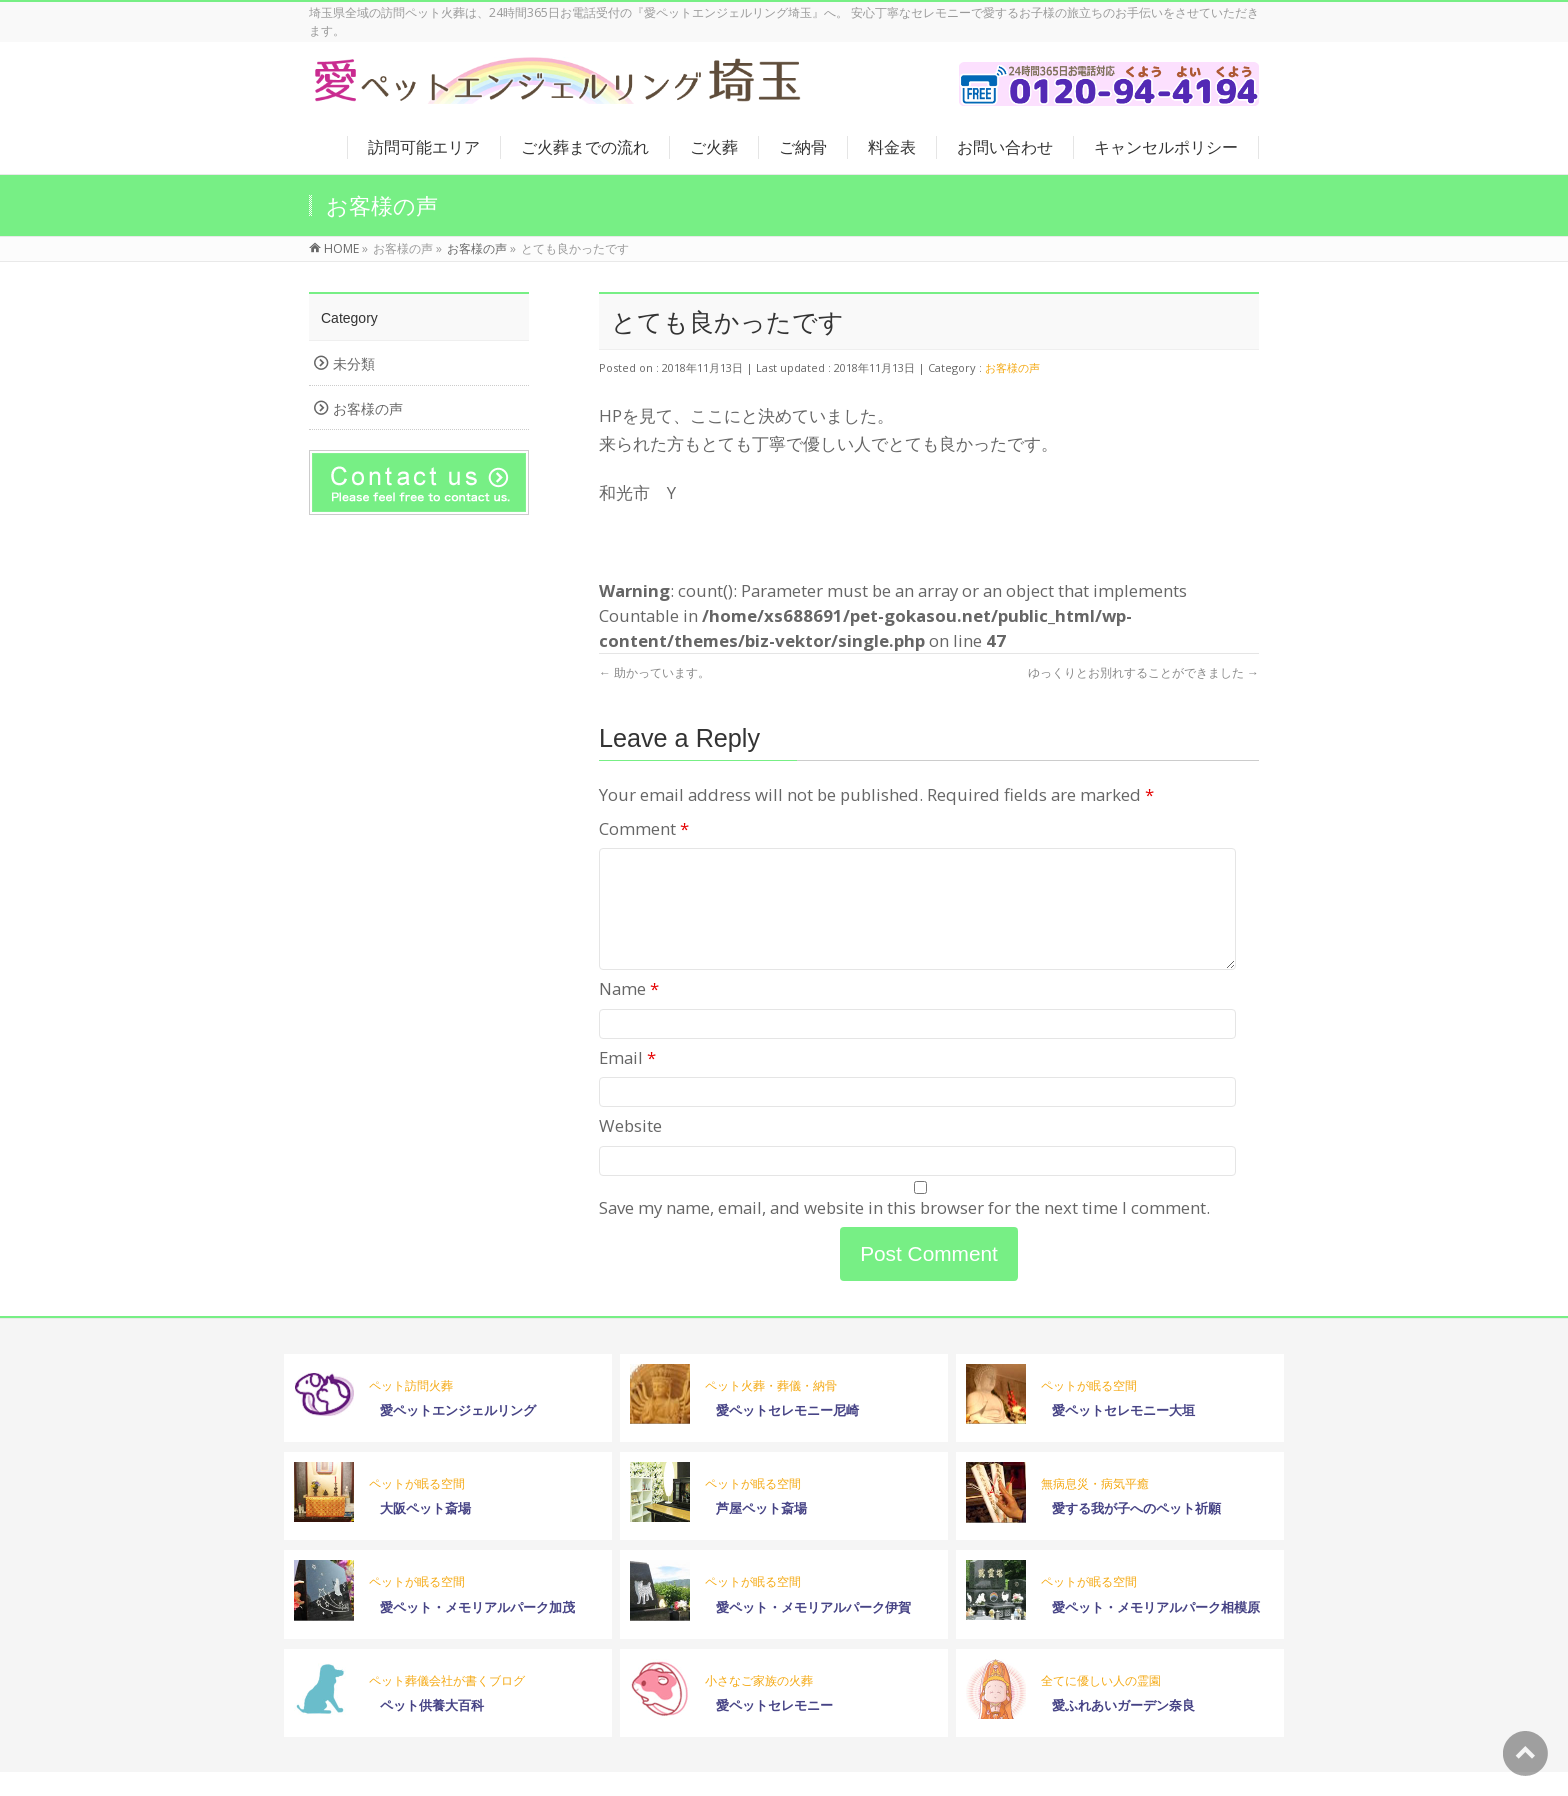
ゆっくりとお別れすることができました (1143, 672)
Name (629, 1012)
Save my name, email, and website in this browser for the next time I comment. (904, 1231)
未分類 (354, 363)
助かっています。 (654, 672)
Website (630, 1149)
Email (627, 1081)
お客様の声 (1012, 367)
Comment (644, 828)
